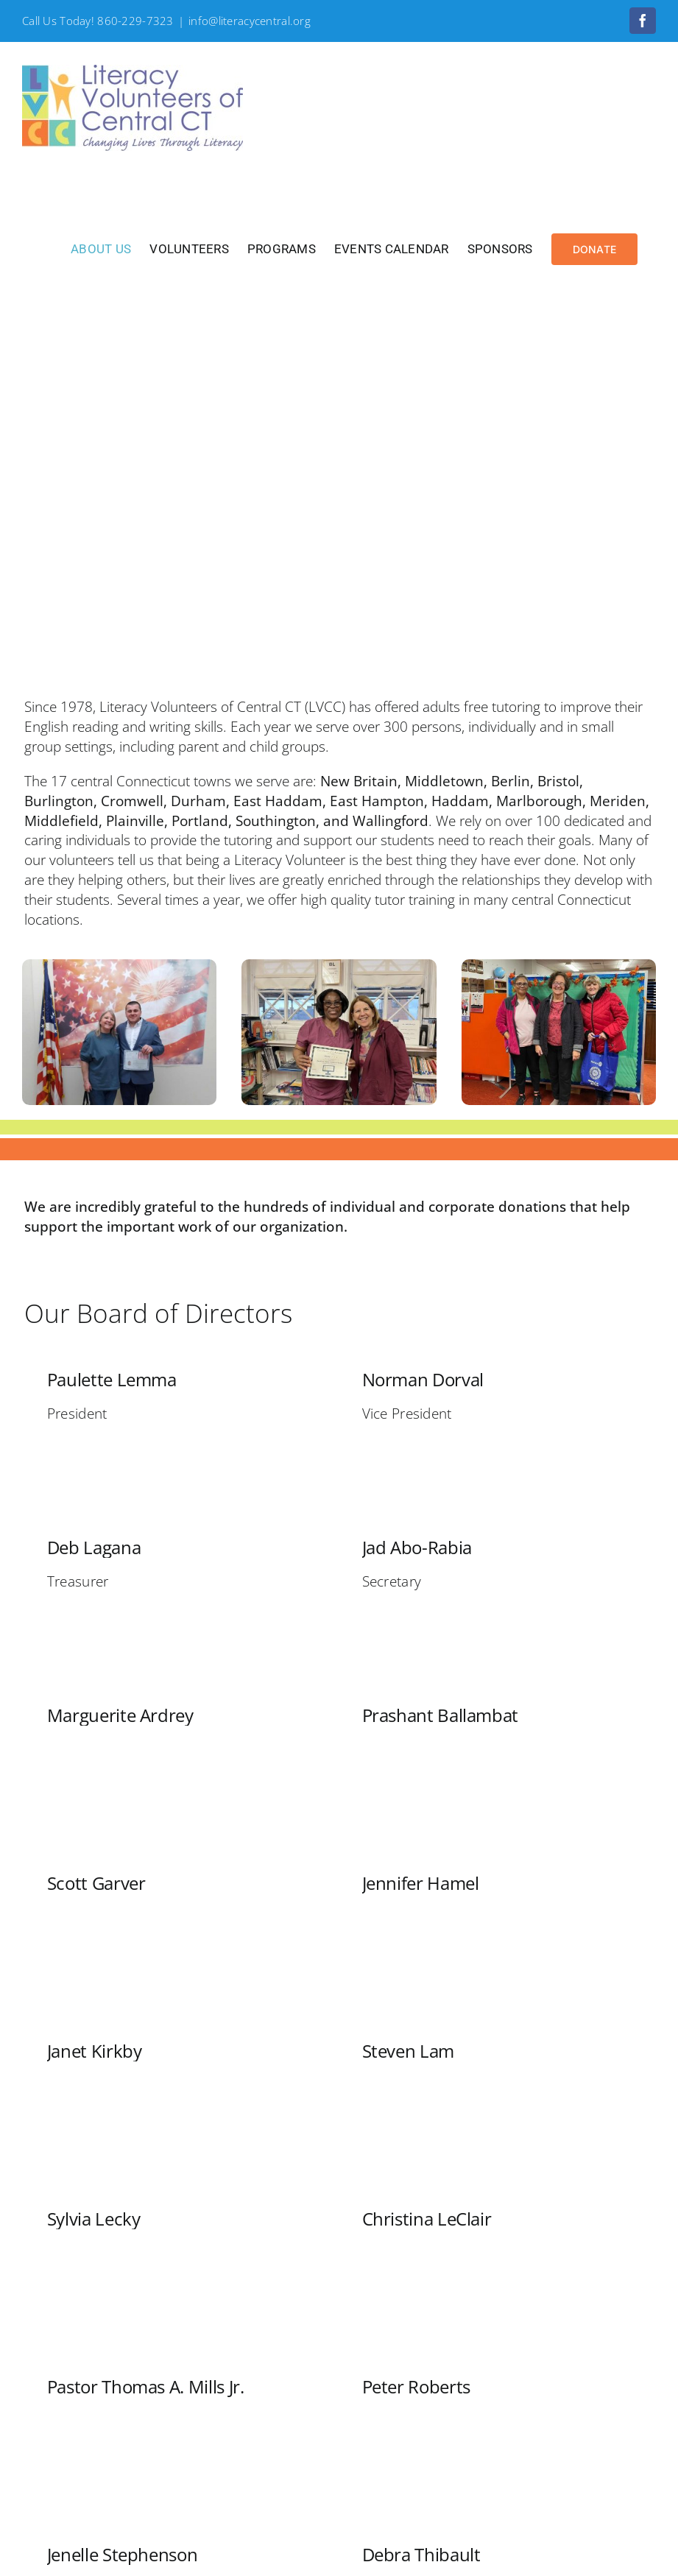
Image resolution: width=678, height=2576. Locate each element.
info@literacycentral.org (249, 20)
